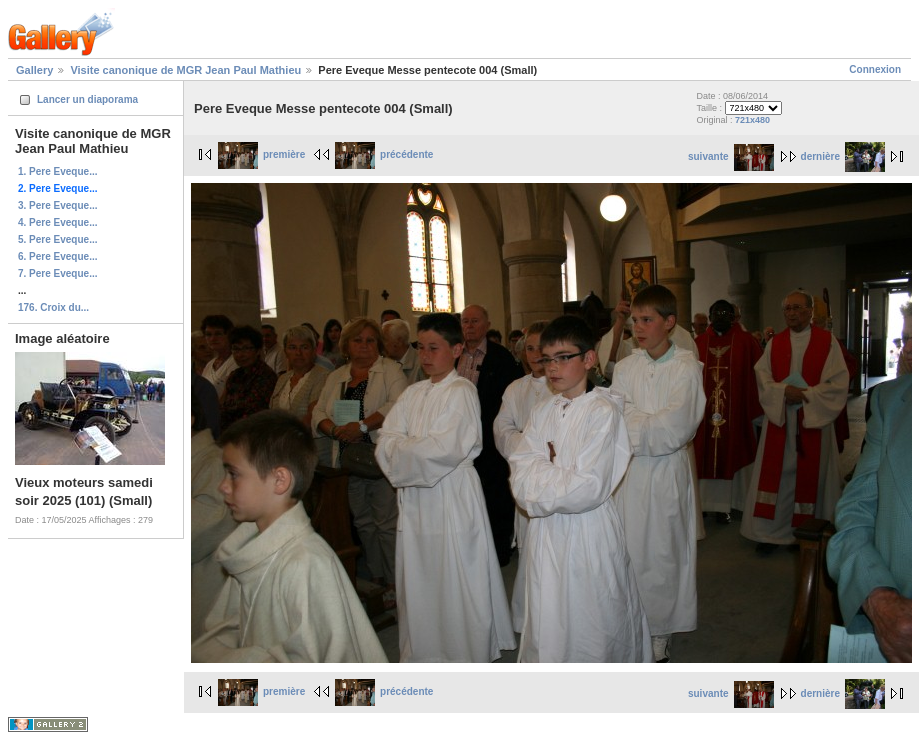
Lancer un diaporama (87, 99)
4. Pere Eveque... (58, 222)
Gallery (34, 70)
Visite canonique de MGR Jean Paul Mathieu (185, 70)
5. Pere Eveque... (58, 239)
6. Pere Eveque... (58, 256)
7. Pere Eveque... (58, 273)
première (261, 154)
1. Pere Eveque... (58, 171)
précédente (384, 154)
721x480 (752, 120)
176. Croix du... (53, 307)
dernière (843, 156)
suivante (731, 156)
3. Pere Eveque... (58, 205)
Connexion (875, 69)
